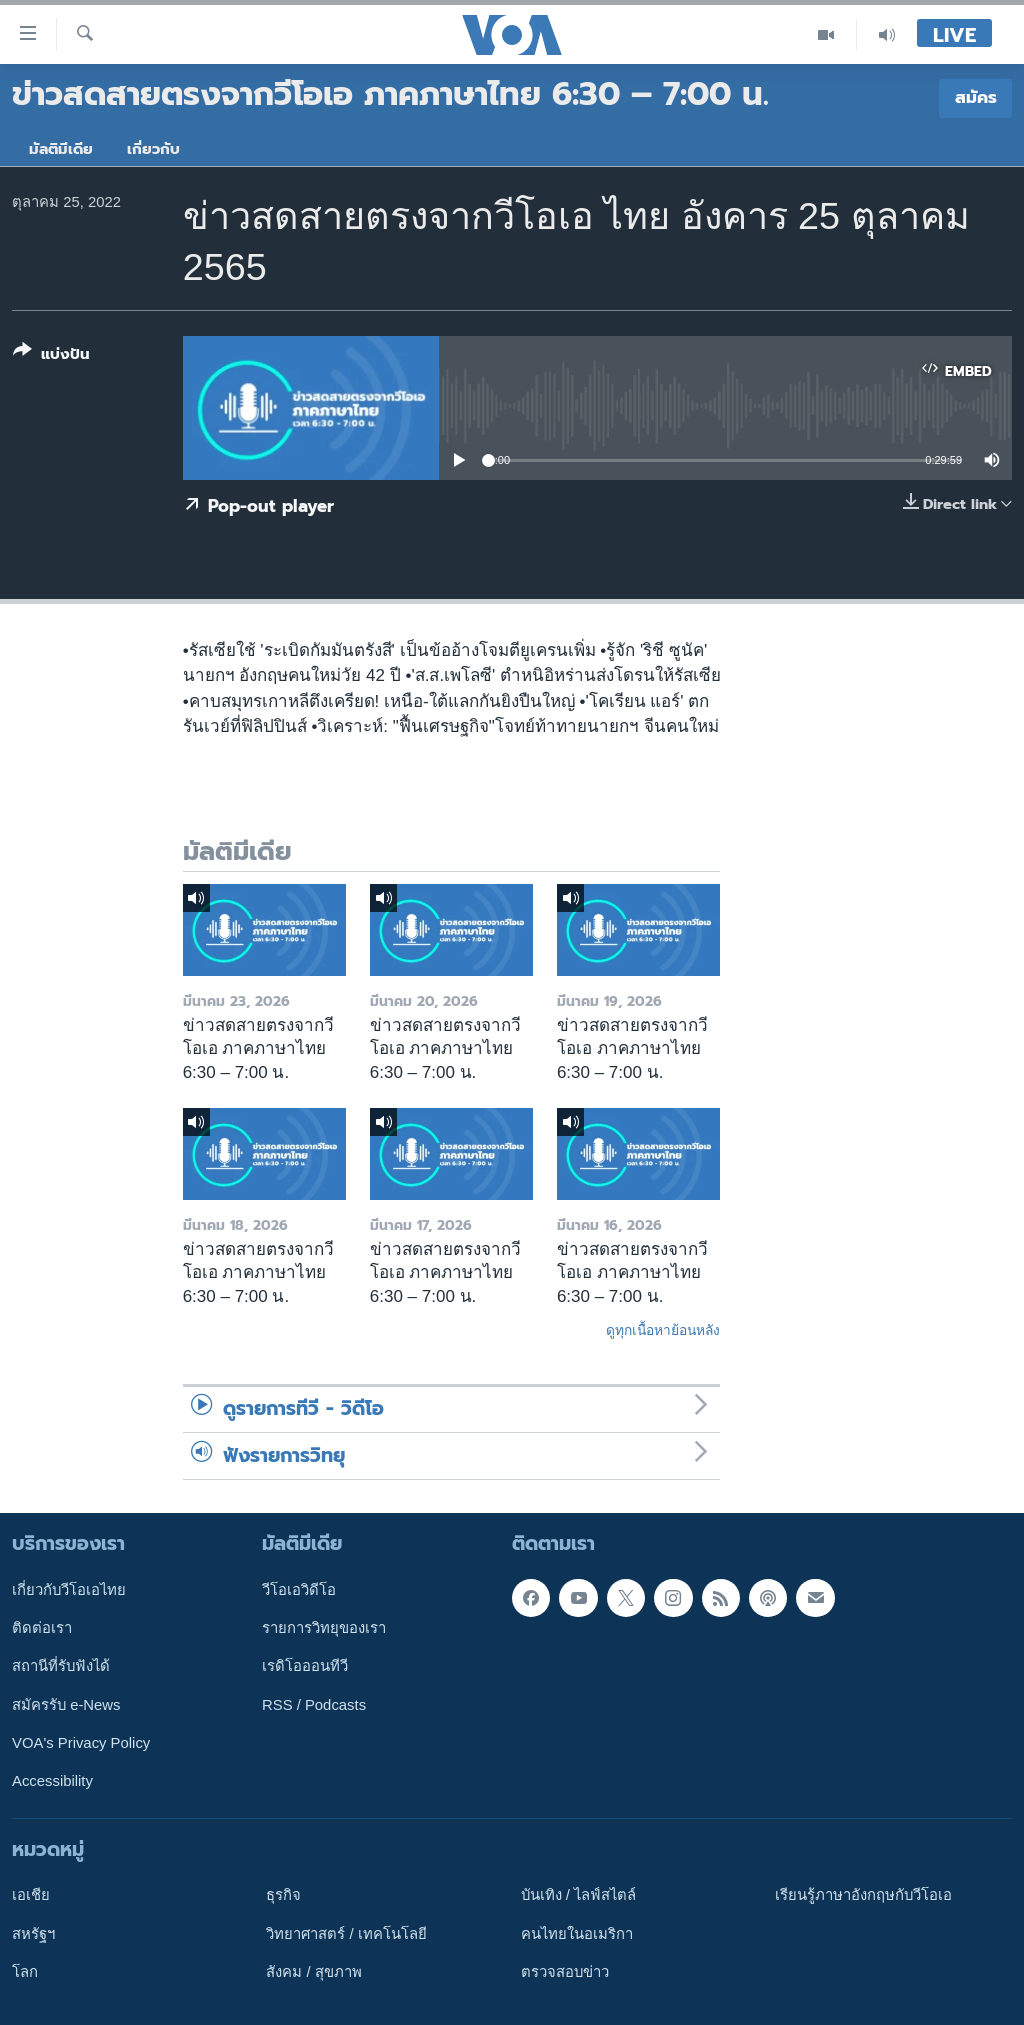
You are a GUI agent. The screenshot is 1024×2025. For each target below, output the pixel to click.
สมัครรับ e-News (66, 1705)
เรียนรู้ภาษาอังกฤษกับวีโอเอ (863, 1895)
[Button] (51, 356)
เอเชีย (31, 1895)
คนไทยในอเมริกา (577, 1934)
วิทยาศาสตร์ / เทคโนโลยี (346, 1934)
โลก (25, 1972)
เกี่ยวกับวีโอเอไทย (69, 1590)
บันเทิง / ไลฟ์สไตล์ (578, 1895)
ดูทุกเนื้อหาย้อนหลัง (663, 1330)
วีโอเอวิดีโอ (299, 1590)
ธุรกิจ (283, 1895)
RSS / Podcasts (314, 1705)
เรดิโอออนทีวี (305, 1666)
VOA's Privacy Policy (81, 1743)
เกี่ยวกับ (153, 149)
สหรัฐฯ (33, 1934)
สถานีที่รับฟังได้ (61, 1666)
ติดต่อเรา (42, 1628)
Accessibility (52, 1781)
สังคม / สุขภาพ (313, 1972)
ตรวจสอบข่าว (565, 1972)
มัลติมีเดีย (61, 149)
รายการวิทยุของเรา (324, 1628)
